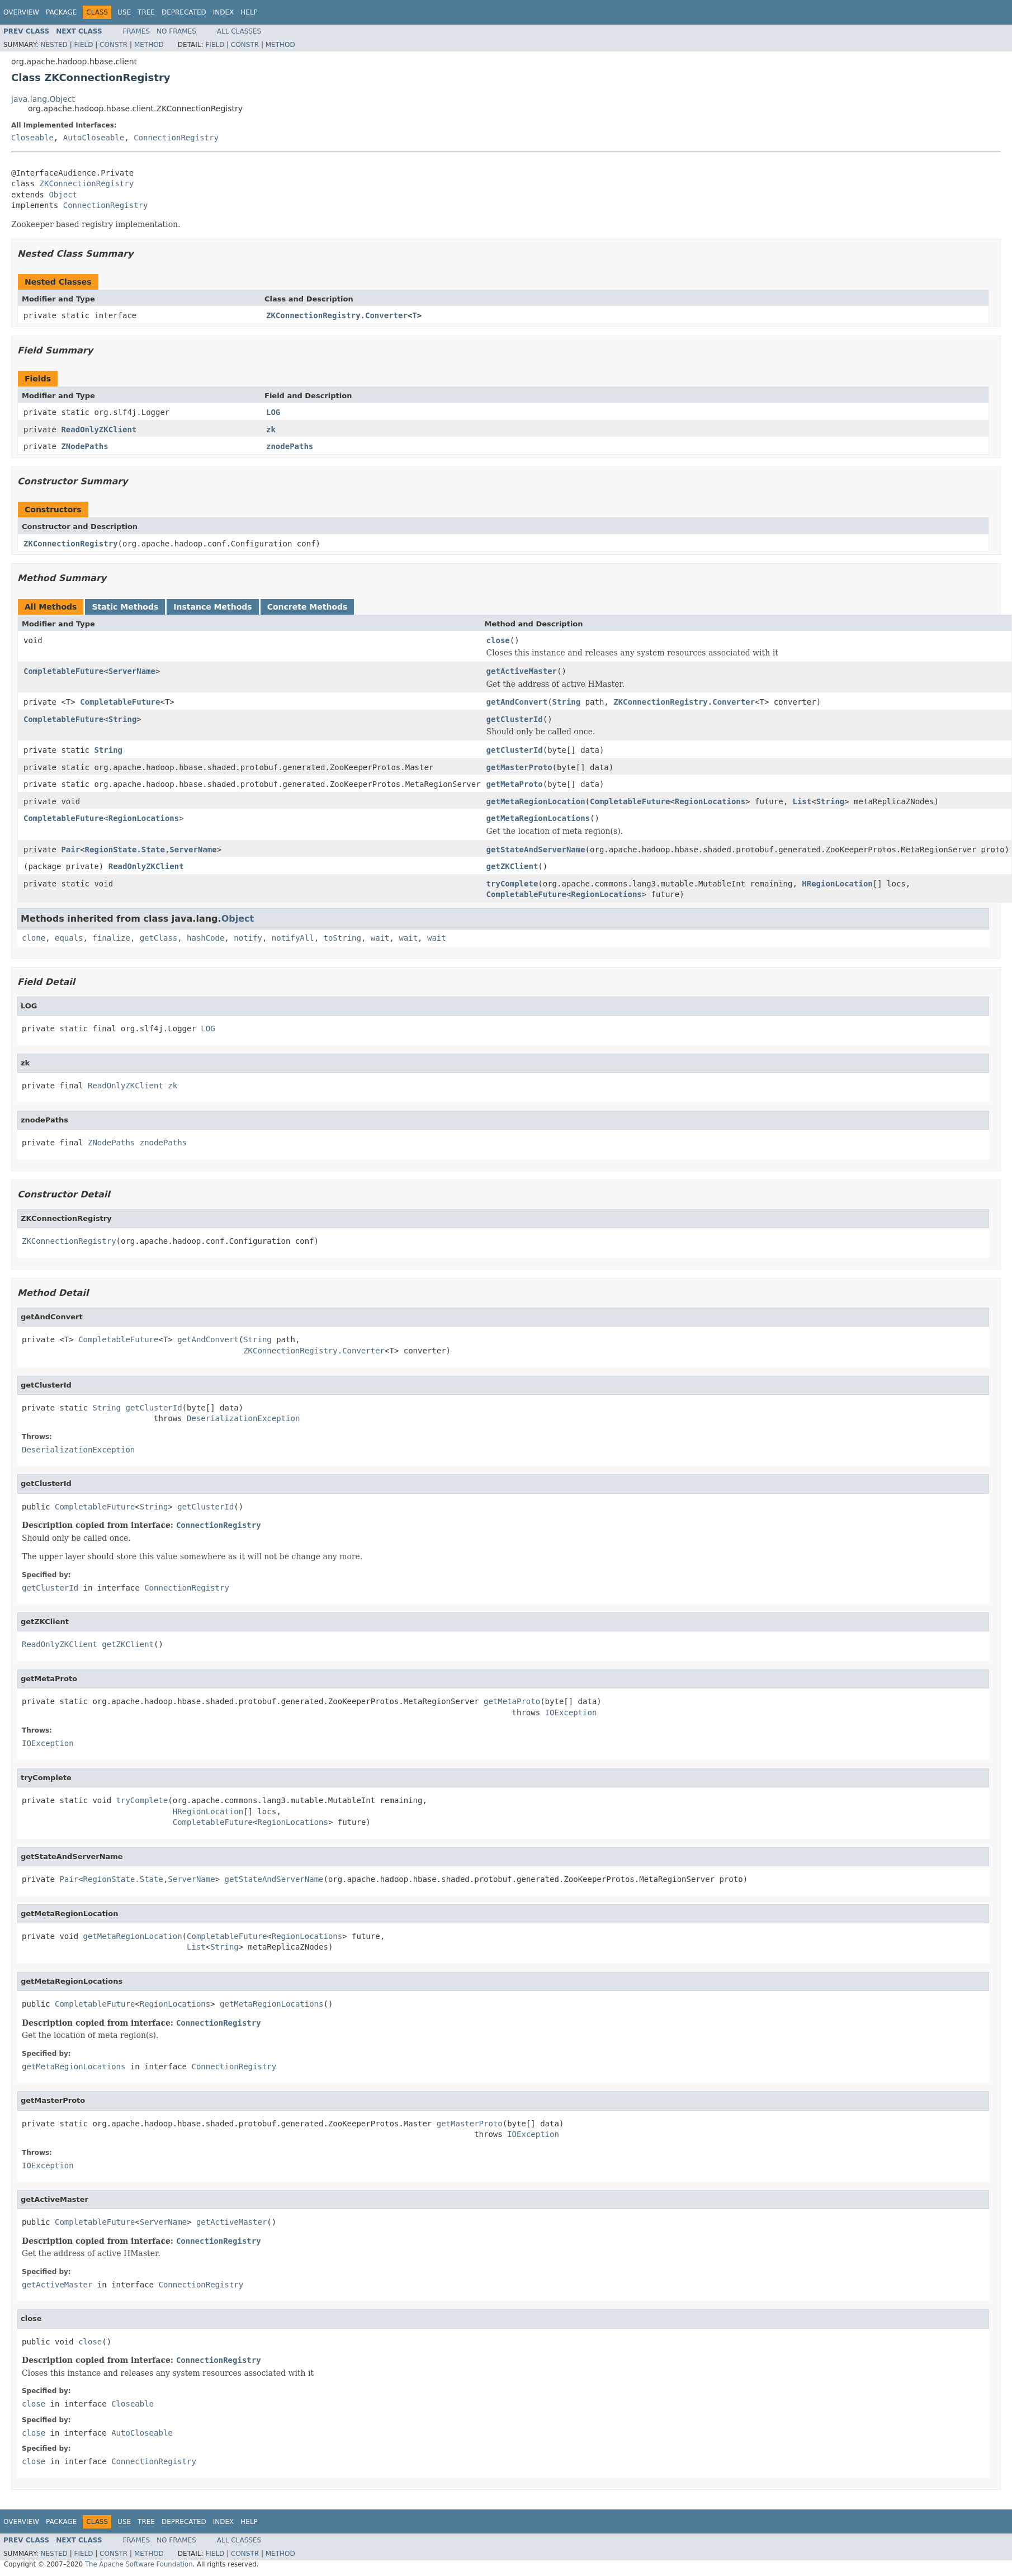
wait (380, 937)
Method (149, 45)
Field (83, 45)
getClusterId (514, 719)
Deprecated (184, 12)
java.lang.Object (43, 99)
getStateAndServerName (535, 849)
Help (249, 12)
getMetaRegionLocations (538, 818)
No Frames (176, 31)
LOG (273, 412)
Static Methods (125, 606)
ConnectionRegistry (176, 137)
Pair (70, 849)
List (802, 801)
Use (124, 12)
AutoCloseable (94, 137)
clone (33, 937)
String (566, 701)
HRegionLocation (837, 883)
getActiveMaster (521, 671)
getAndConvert (517, 701)
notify (248, 937)
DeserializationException (243, 1418)
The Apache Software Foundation (139, 2564)
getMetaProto (514, 784)
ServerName (131, 671)
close (498, 640)
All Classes (239, 31)
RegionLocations (710, 801)
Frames (136, 31)
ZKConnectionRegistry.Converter (337, 315)
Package (61, 12)
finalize (111, 937)
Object (63, 194)
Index (223, 12)
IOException (571, 1712)
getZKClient (512, 866)
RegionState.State (125, 849)
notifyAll (293, 937)
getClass (158, 937)
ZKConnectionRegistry (87, 183)
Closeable (32, 137)
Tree (146, 12)
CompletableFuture (63, 671)
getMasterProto (519, 767)
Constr (113, 45)
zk (271, 429)
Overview (21, 12)
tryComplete (512, 883)
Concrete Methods (307, 606)
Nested (53, 45)
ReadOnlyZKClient (98, 429)
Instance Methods (212, 606)
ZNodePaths (84, 446)
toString (342, 937)
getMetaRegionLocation (535, 801)
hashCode (205, 937)
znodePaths (289, 446)
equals (69, 937)
